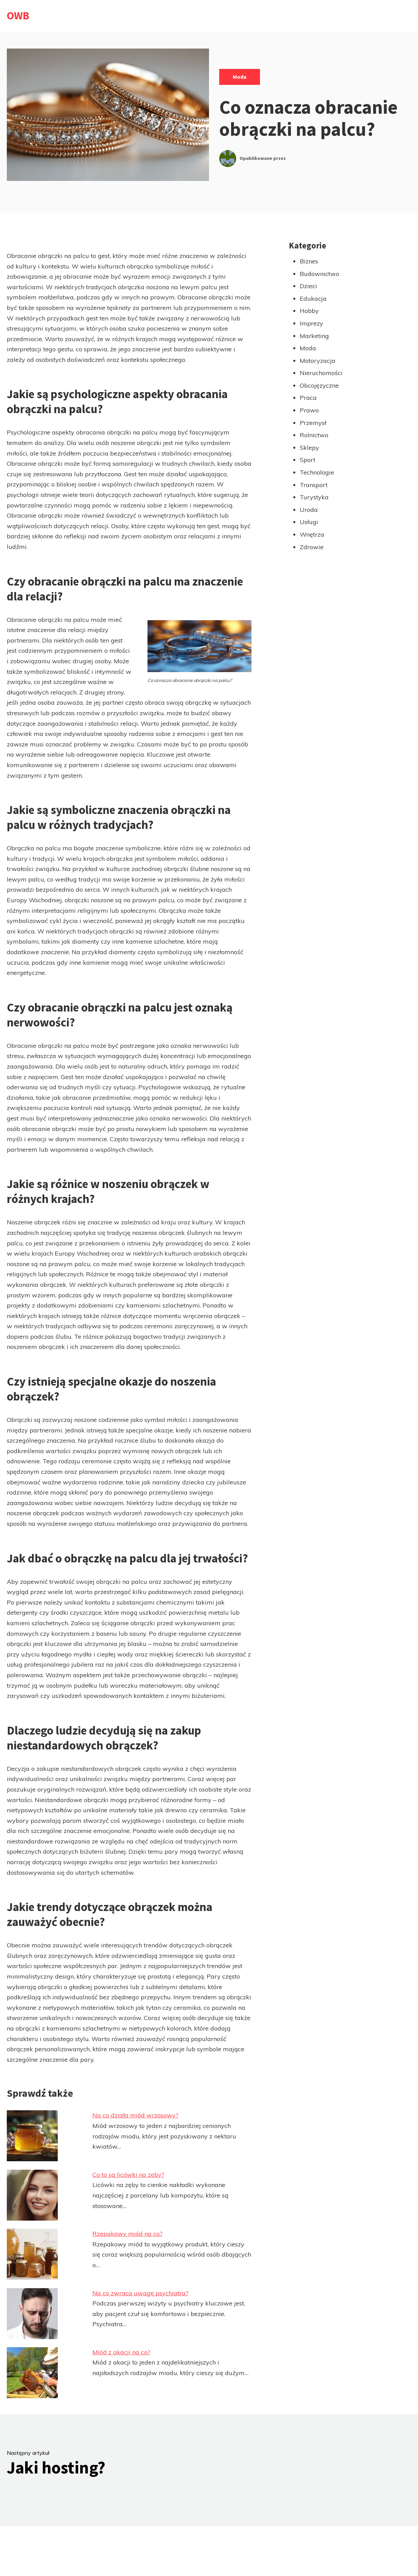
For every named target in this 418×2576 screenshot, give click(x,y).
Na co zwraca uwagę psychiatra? (140, 2293)
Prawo (309, 410)
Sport (307, 460)
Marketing (314, 336)
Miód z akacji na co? (121, 2352)
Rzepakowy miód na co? (127, 2234)
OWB (18, 15)
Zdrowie (312, 547)
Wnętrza (312, 534)
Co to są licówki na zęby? (128, 2175)
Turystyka (314, 497)
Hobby (309, 311)
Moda (239, 76)
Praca (308, 398)
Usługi (309, 522)
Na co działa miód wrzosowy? (135, 2115)
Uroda (309, 510)
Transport (314, 485)
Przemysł (313, 423)
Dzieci (308, 286)
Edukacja (313, 298)
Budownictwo (319, 274)
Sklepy (309, 447)
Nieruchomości (321, 373)
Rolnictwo (314, 435)
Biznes (309, 261)
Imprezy (311, 323)
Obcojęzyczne (319, 385)
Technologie (317, 472)
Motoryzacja (317, 361)
